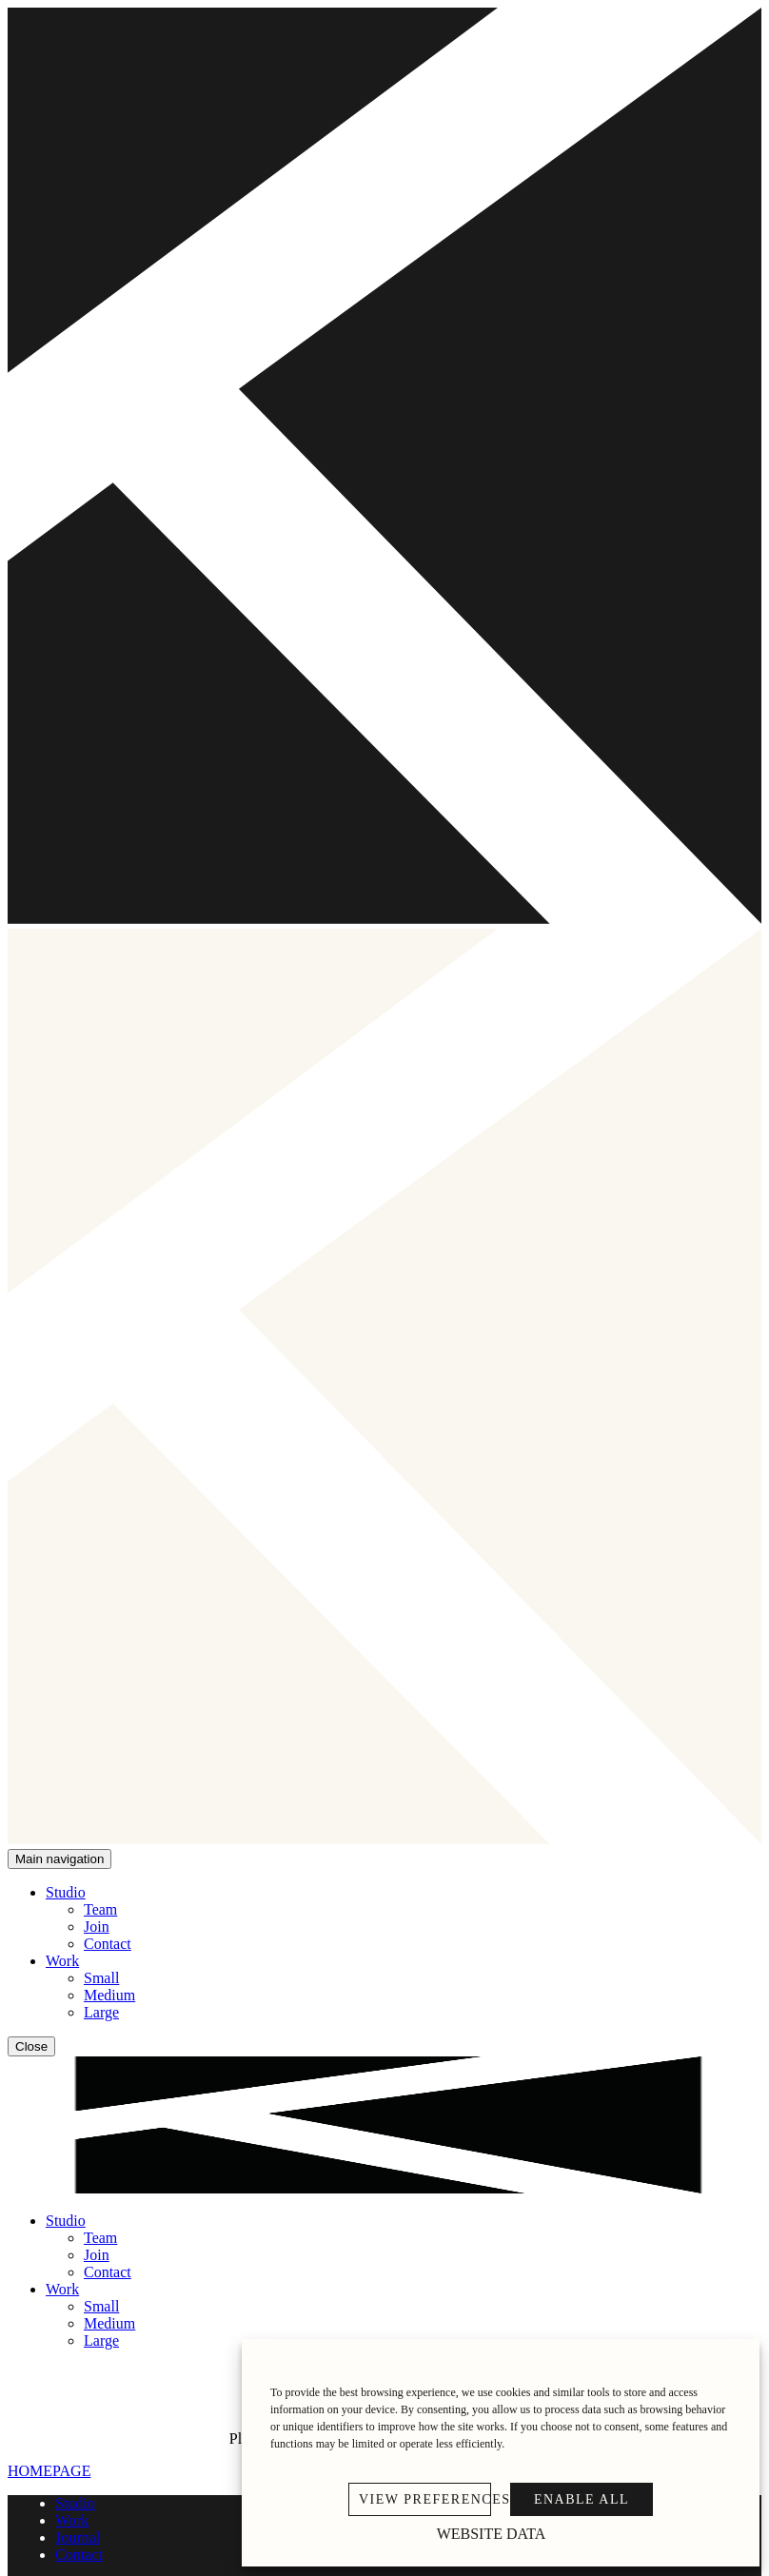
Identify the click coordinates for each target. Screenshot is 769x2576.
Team (100, 1909)
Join (96, 1926)
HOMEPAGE (49, 2471)
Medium (109, 1995)
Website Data (491, 2534)
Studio (66, 1892)
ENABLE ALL (581, 2499)
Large (101, 2012)
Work (62, 1961)
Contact (107, 1944)
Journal (77, 2537)
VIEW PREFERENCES (425, 2499)
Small (101, 1978)
